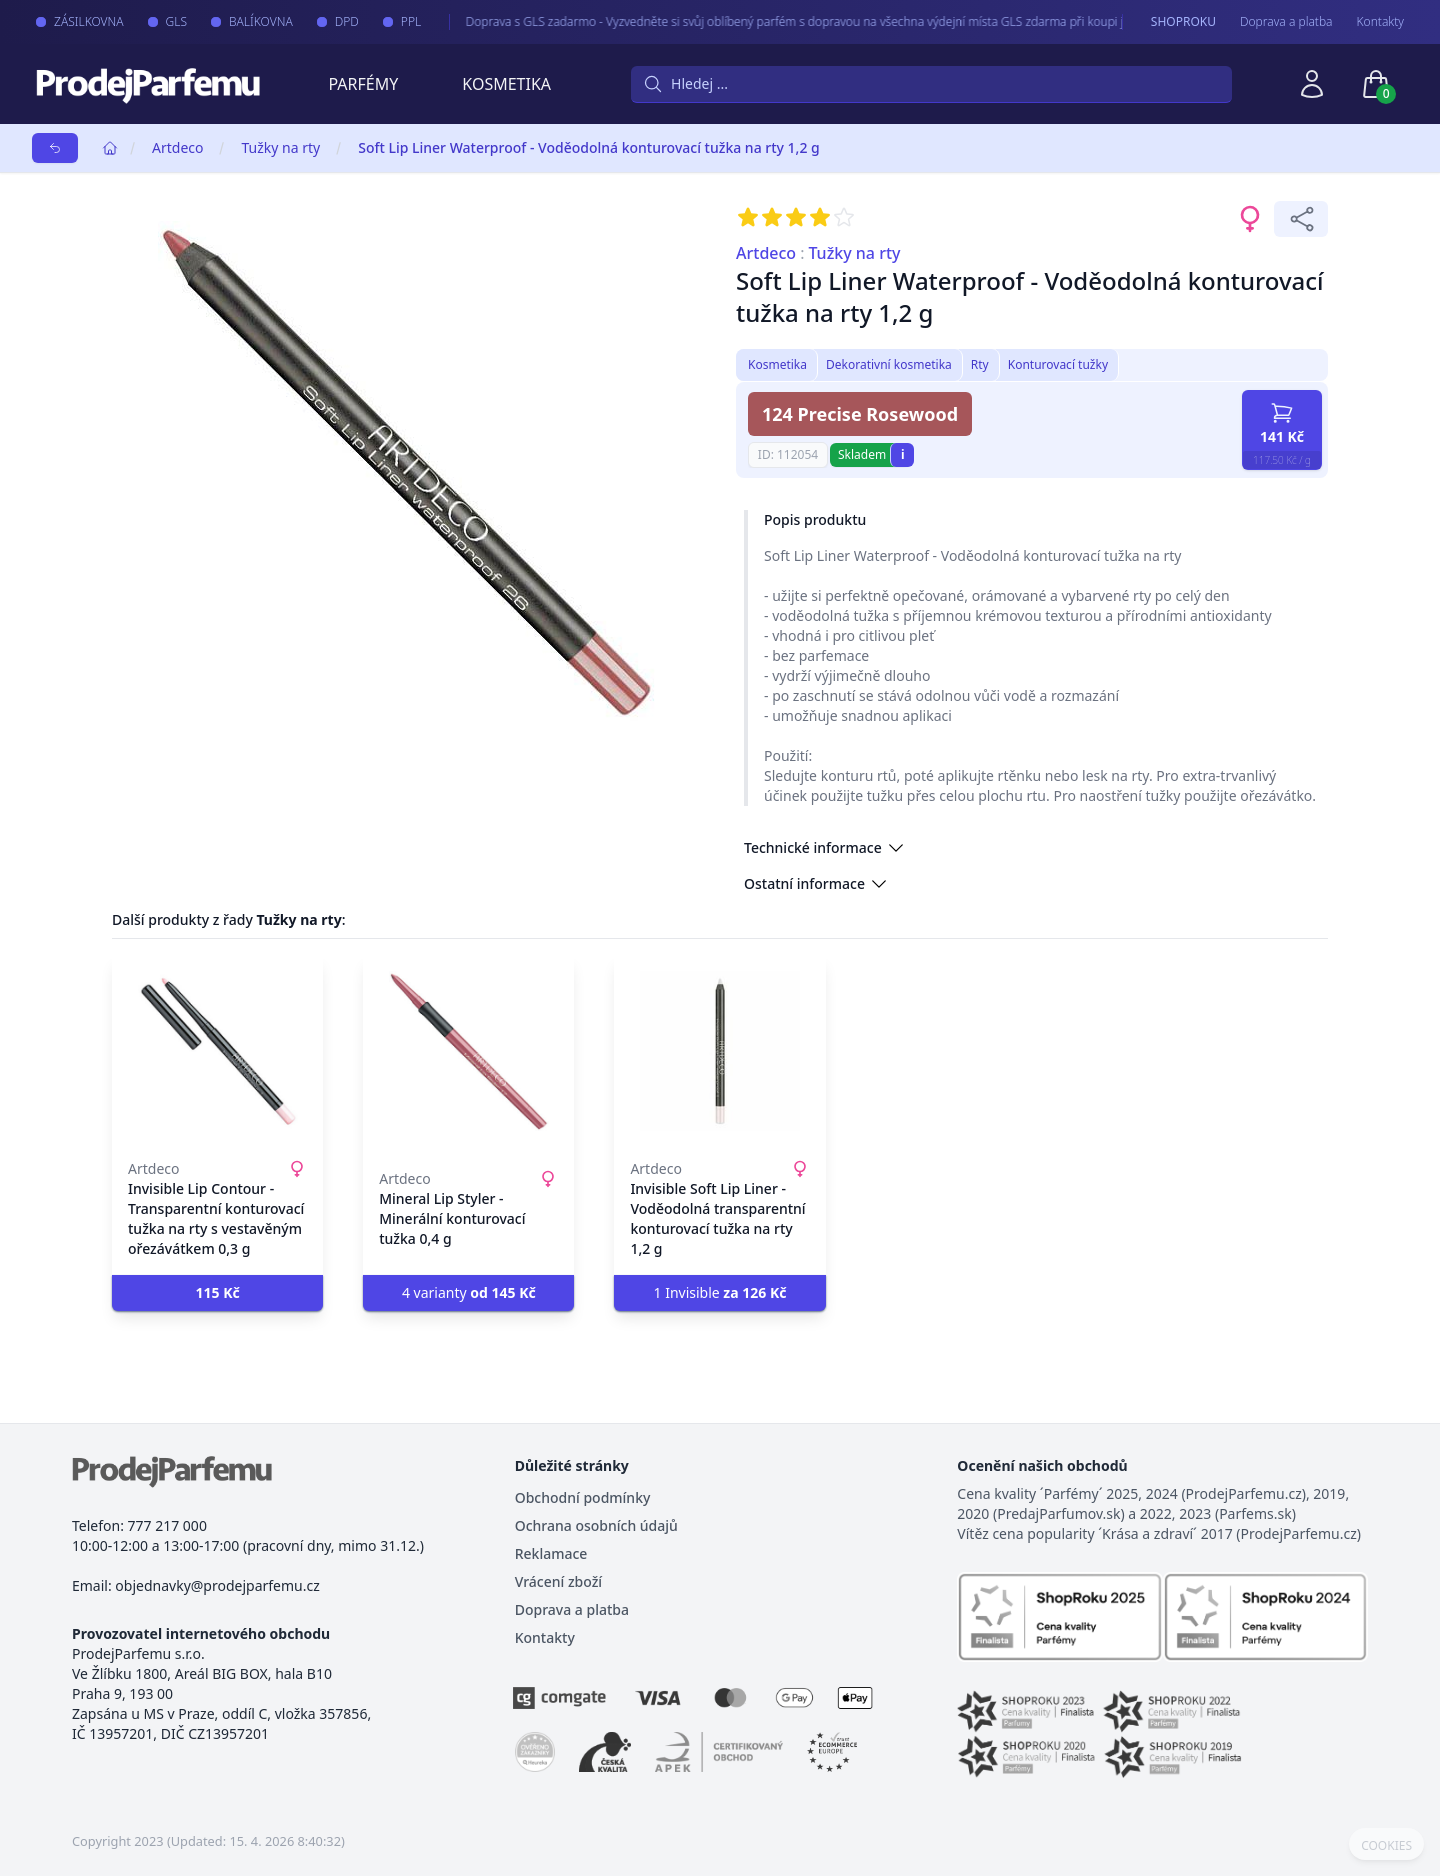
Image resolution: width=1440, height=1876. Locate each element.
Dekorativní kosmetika (889, 364)
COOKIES (1386, 1846)
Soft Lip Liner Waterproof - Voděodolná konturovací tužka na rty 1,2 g (589, 147)
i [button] (903, 454)
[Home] (110, 148)
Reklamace (551, 1553)
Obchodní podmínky (583, 1497)
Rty (980, 364)
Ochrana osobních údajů (596, 1525)
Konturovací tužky (1058, 364)
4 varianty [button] (469, 1292)
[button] (217, 1293)
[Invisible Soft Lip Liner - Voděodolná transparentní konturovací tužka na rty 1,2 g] (719, 1051)
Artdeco (177, 147)
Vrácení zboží (558, 1581)
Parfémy (363, 84)
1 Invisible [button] (720, 1292)
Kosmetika (506, 84)
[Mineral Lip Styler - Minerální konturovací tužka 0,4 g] (468, 1051)
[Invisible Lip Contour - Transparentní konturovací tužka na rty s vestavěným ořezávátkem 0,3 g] (217, 1051)
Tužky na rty (280, 147)
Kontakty (1380, 22)
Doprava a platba (1286, 22)
